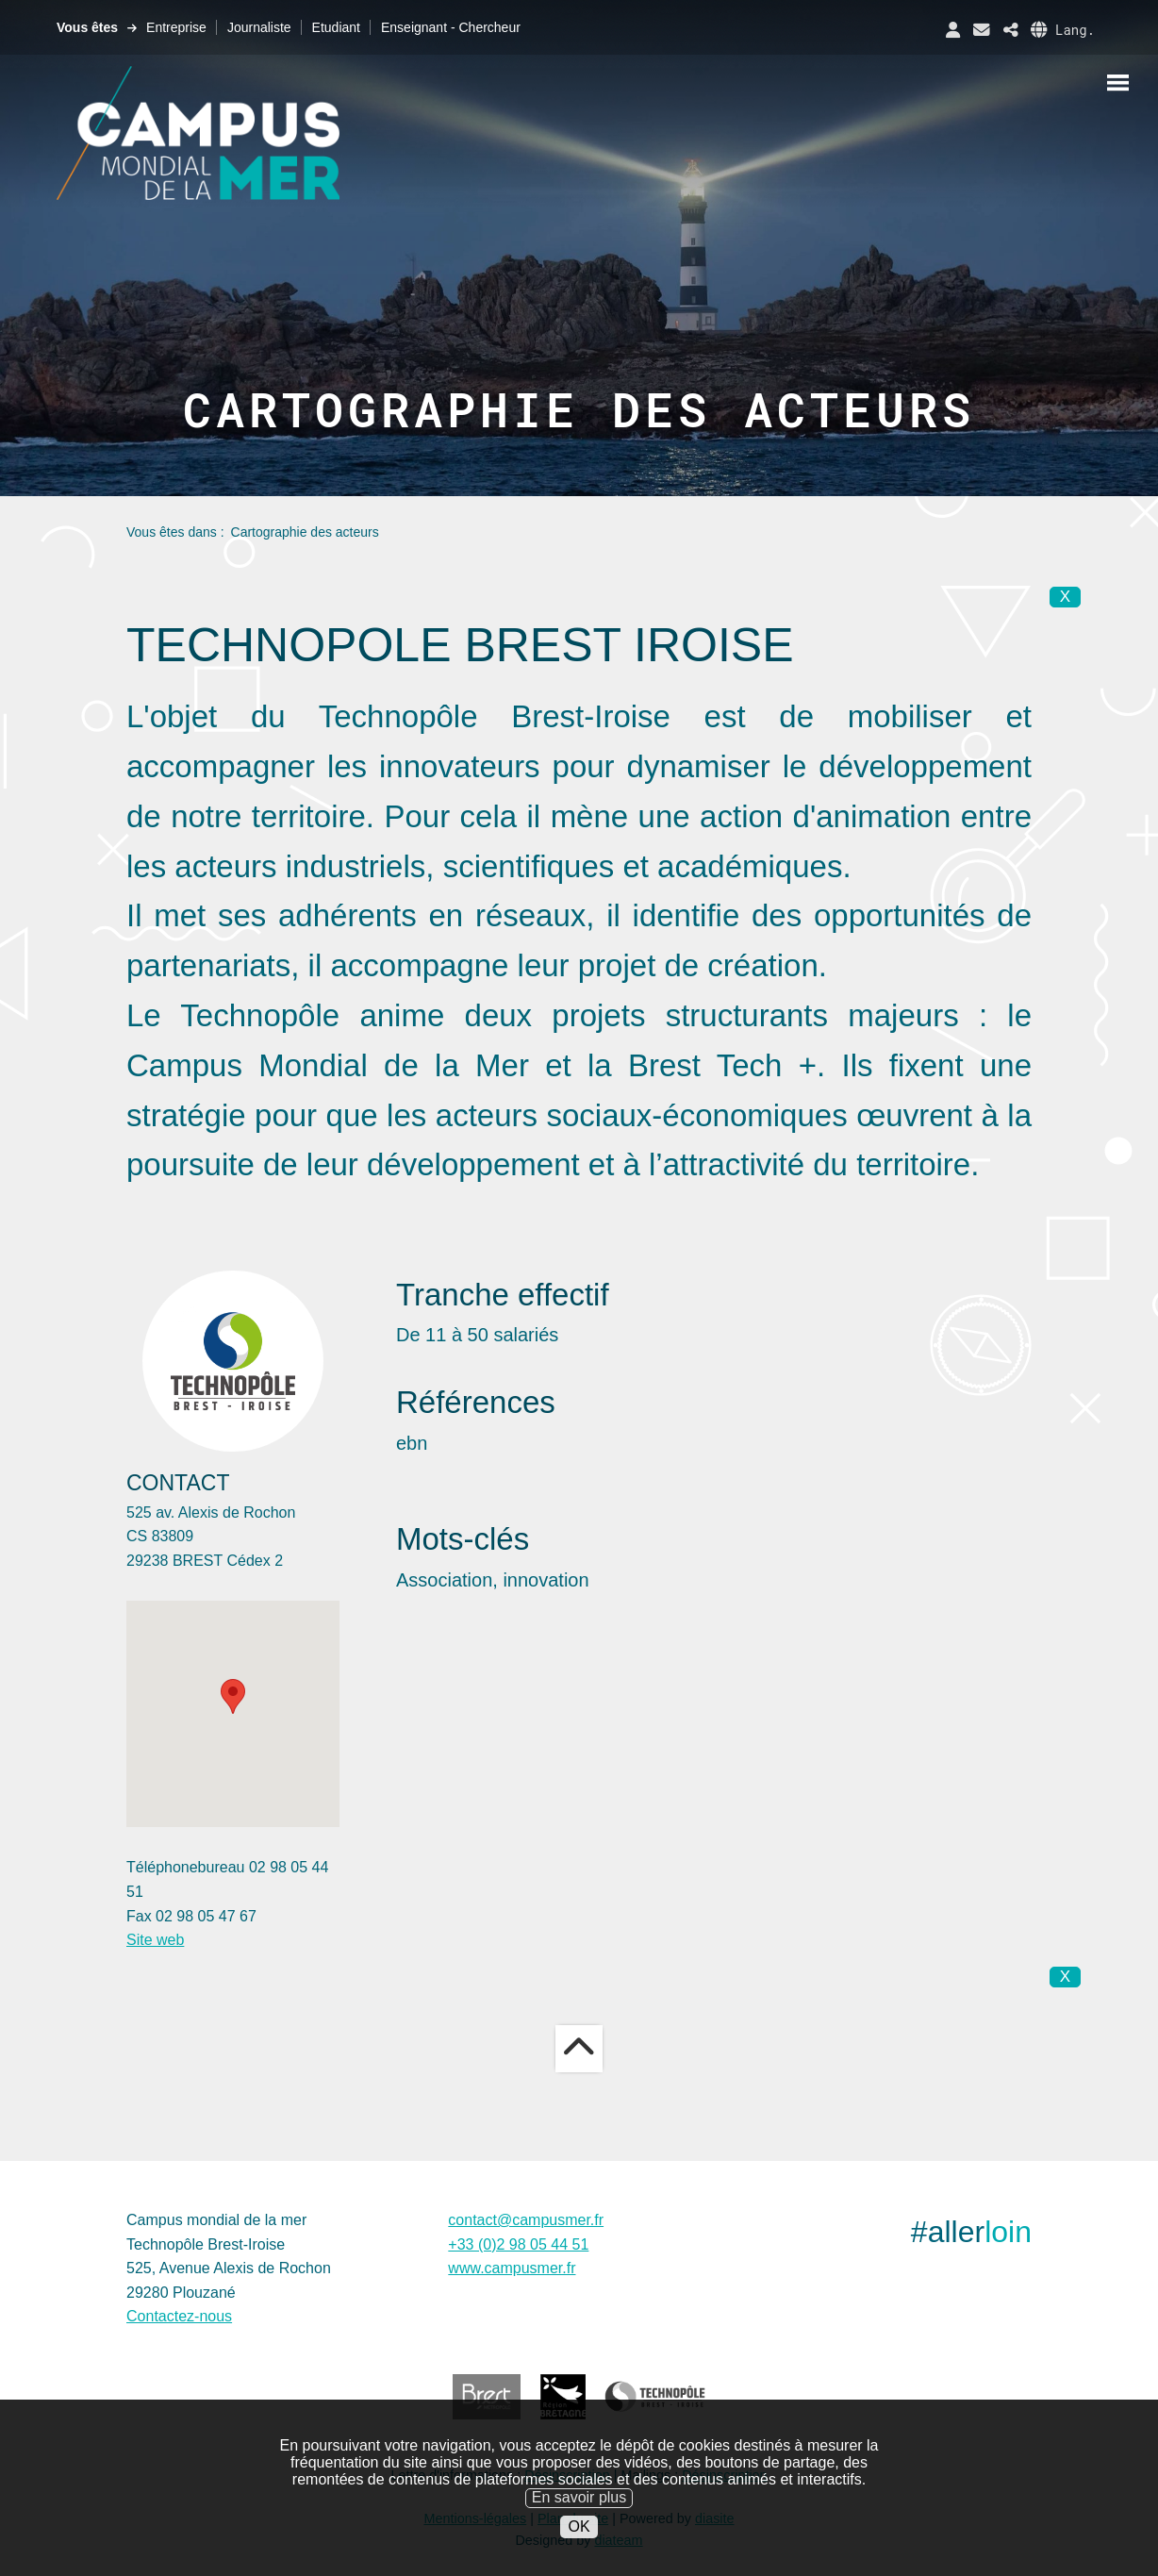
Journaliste (259, 27)
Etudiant (336, 27)
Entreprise (176, 27)
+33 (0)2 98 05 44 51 (518, 2244)
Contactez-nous (179, 2316)
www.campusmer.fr (511, 2268)
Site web (155, 1940)
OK (578, 2526)
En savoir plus (579, 2497)
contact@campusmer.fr (526, 2220)
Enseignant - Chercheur (451, 27)
